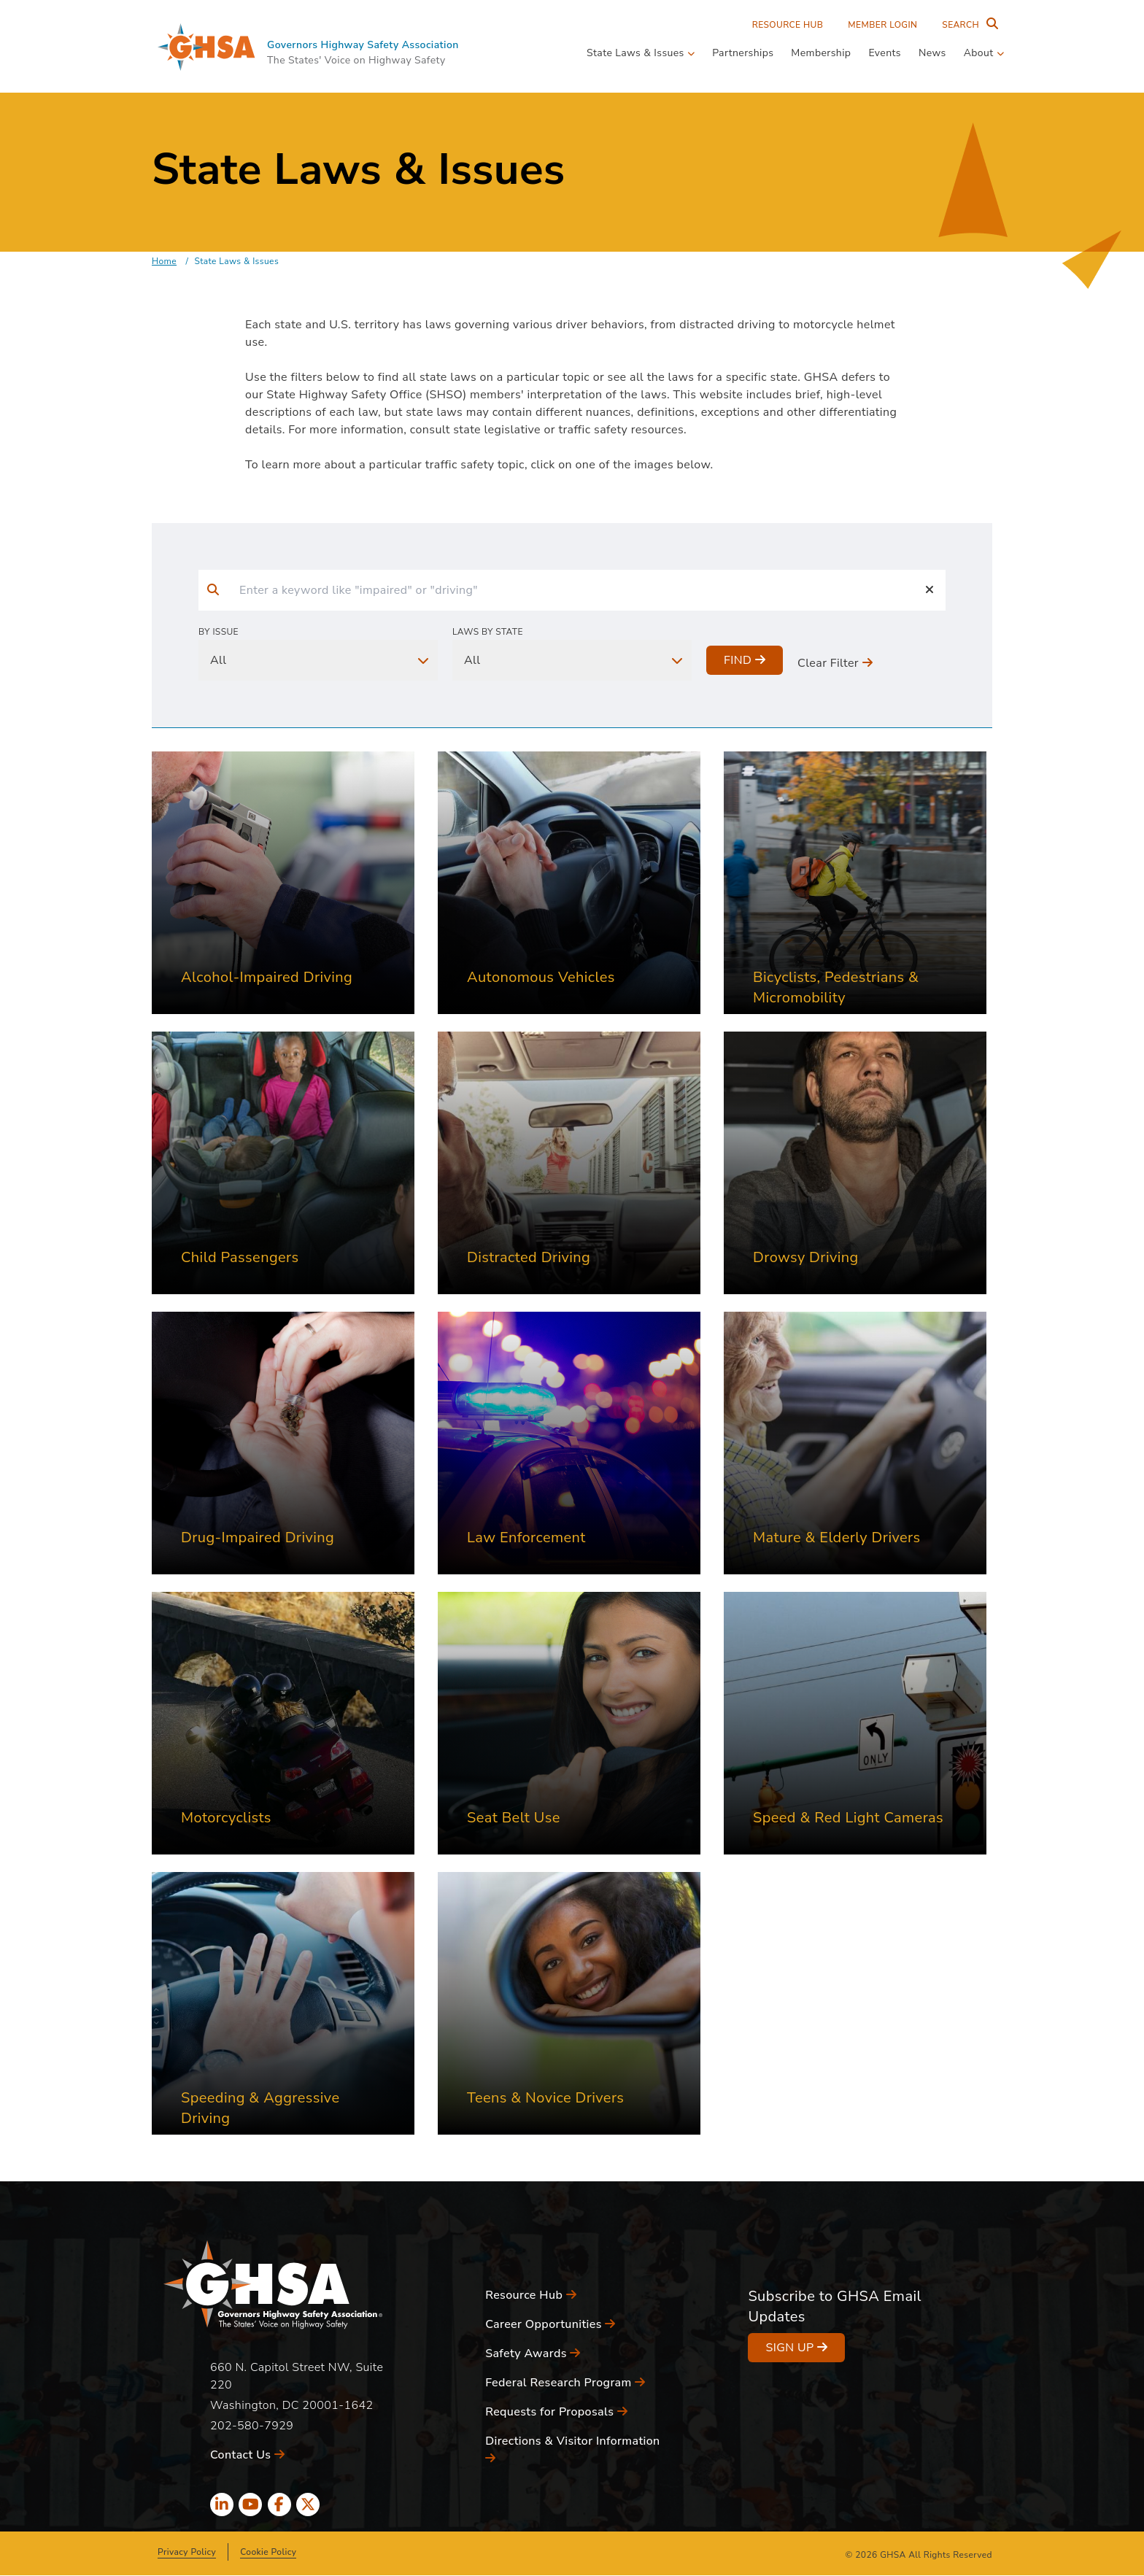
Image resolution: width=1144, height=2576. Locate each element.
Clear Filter (835, 663)
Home (164, 261)
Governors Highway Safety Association (363, 45)
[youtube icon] (250, 2504)
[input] (570, 590)
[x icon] (308, 2504)
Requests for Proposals (556, 2412)
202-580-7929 (251, 2426)
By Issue (218, 632)
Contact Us (247, 2455)
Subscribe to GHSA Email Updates (834, 2306)
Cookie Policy (268, 2552)
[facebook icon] (279, 2504)
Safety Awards (533, 2353)
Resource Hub (788, 25)
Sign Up (796, 2348)
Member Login (882, 25)
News (932, 53)
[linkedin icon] (221, 2504)
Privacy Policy (187, 2552)
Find (744, 660)
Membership (821, 53)
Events (884, 53)
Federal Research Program (565, 2383)
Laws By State (487, 632)
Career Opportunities (550, 2324)
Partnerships (742, 53)
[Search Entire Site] (967, 24)
